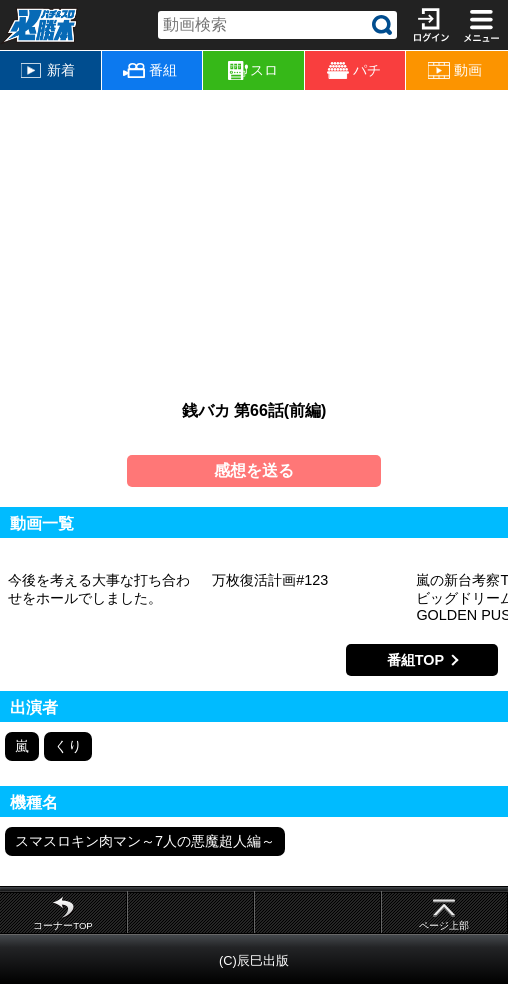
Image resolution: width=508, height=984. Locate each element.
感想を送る (254, 470)
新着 (48, 70)
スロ (253, 71)
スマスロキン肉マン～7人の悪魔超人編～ (145, 841)
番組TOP (415, 660)
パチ (354, 70)
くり (68, 746)
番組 (150, 70)
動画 (455, 70)
